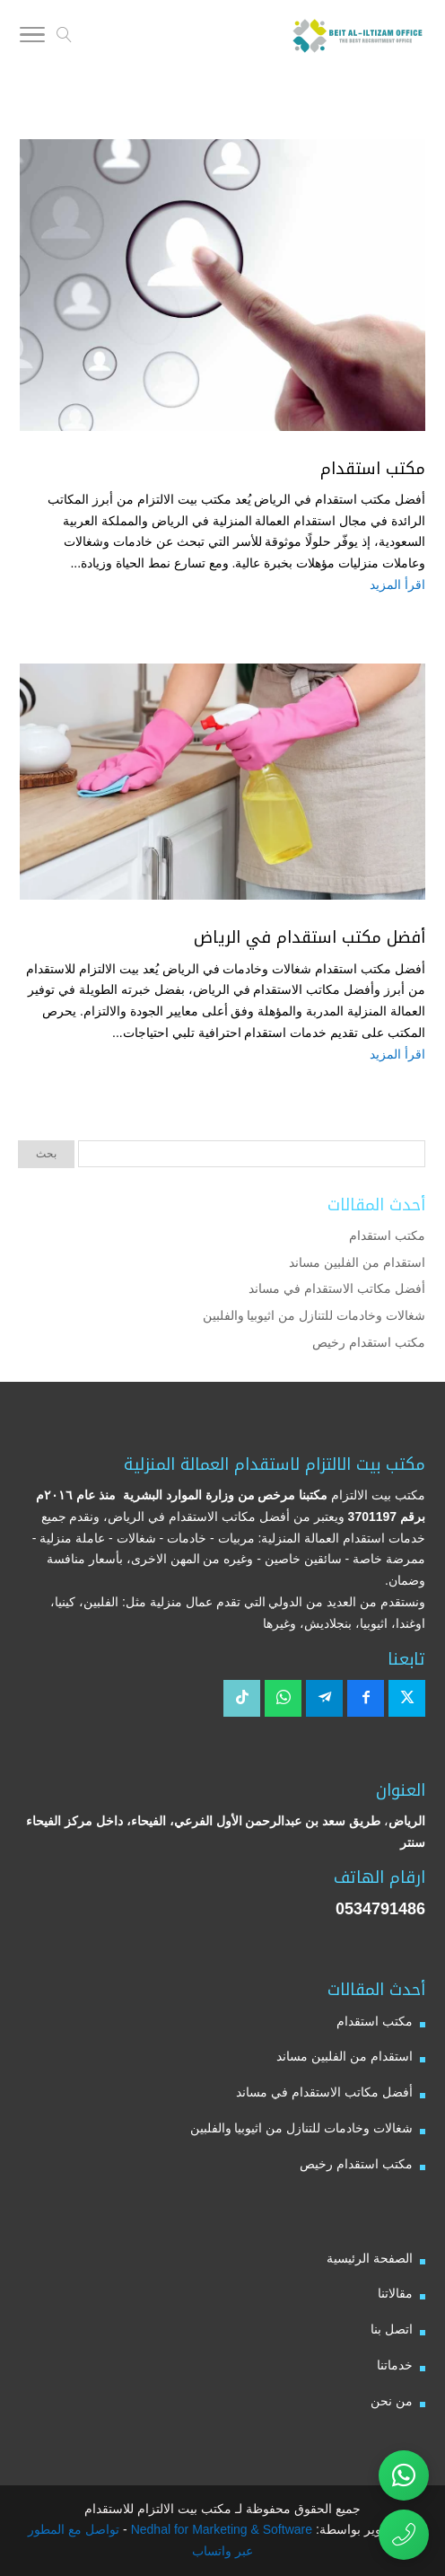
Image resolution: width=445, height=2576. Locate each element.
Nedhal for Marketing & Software (219, 2529)
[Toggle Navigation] (32, 38)
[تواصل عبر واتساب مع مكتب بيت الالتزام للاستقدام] (404, 2475)
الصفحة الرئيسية (370, 2258)
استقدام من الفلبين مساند (357, 1262)
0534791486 (380, 1909)
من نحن (392, 2401)
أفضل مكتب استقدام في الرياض (309, 937)
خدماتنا (395, 2365)
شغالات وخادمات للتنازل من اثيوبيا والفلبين (314, 1315)
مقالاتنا (395, 2293)
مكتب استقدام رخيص (368, 1342)
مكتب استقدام (372, 468)
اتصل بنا (392, 2329)
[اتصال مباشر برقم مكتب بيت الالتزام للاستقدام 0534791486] (404, 2535)
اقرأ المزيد (397, 584)
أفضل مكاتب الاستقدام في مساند (337, 1288)
